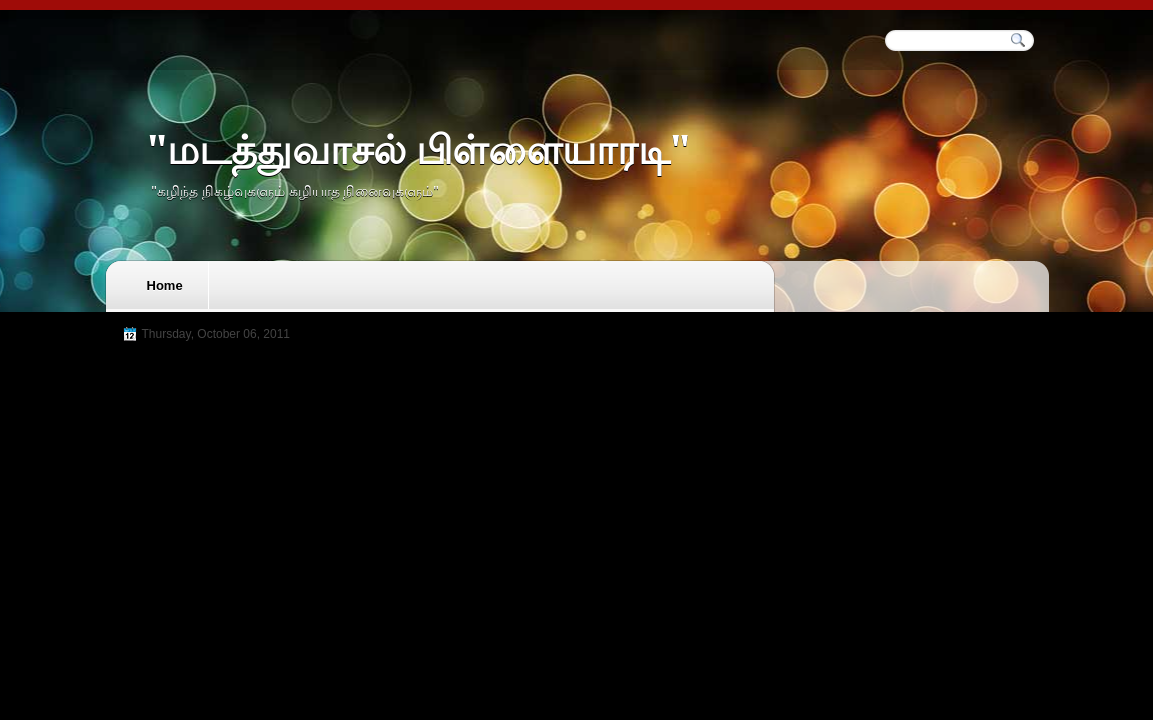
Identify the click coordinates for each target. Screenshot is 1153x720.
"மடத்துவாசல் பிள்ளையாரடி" (418, 150)
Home (165, 285)
